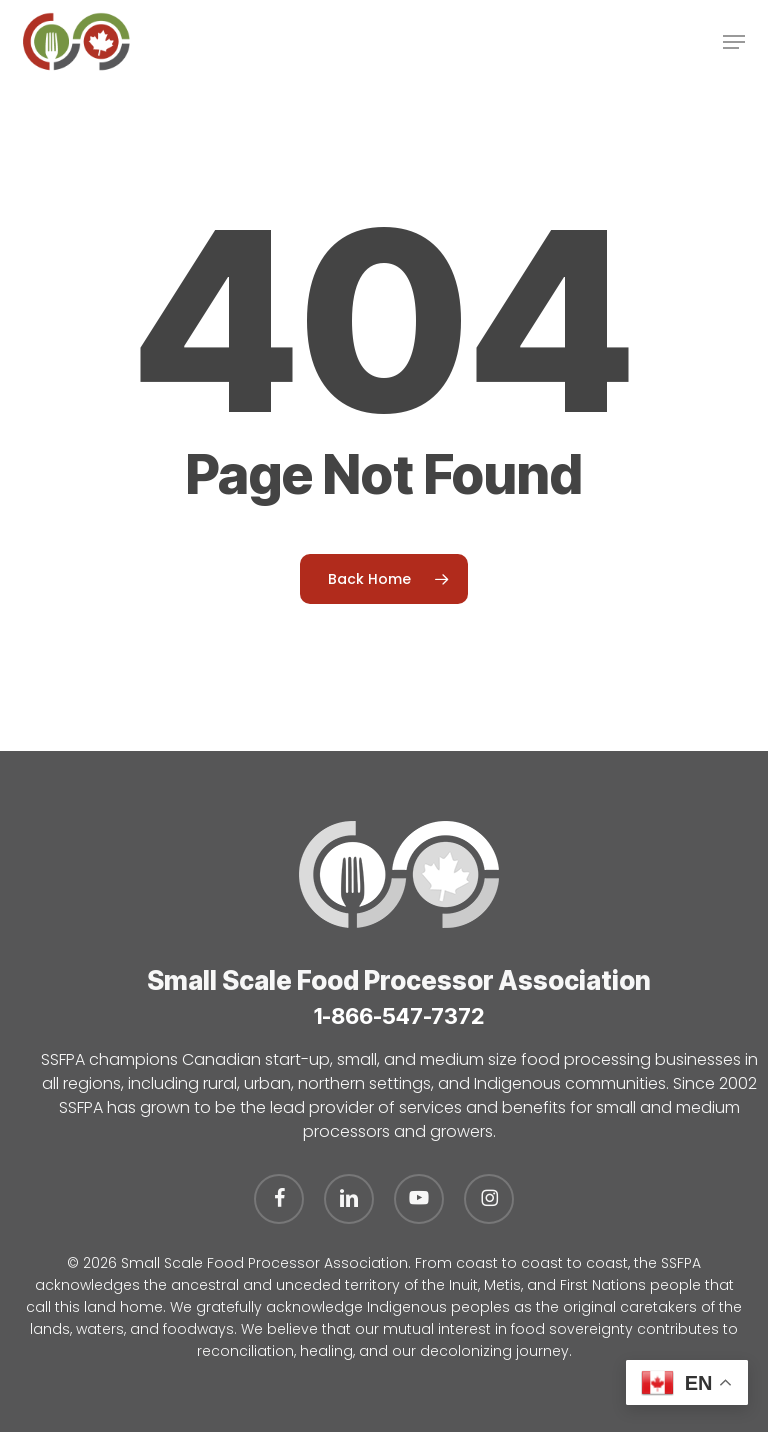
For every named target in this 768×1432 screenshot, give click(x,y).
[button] (734, 42)
